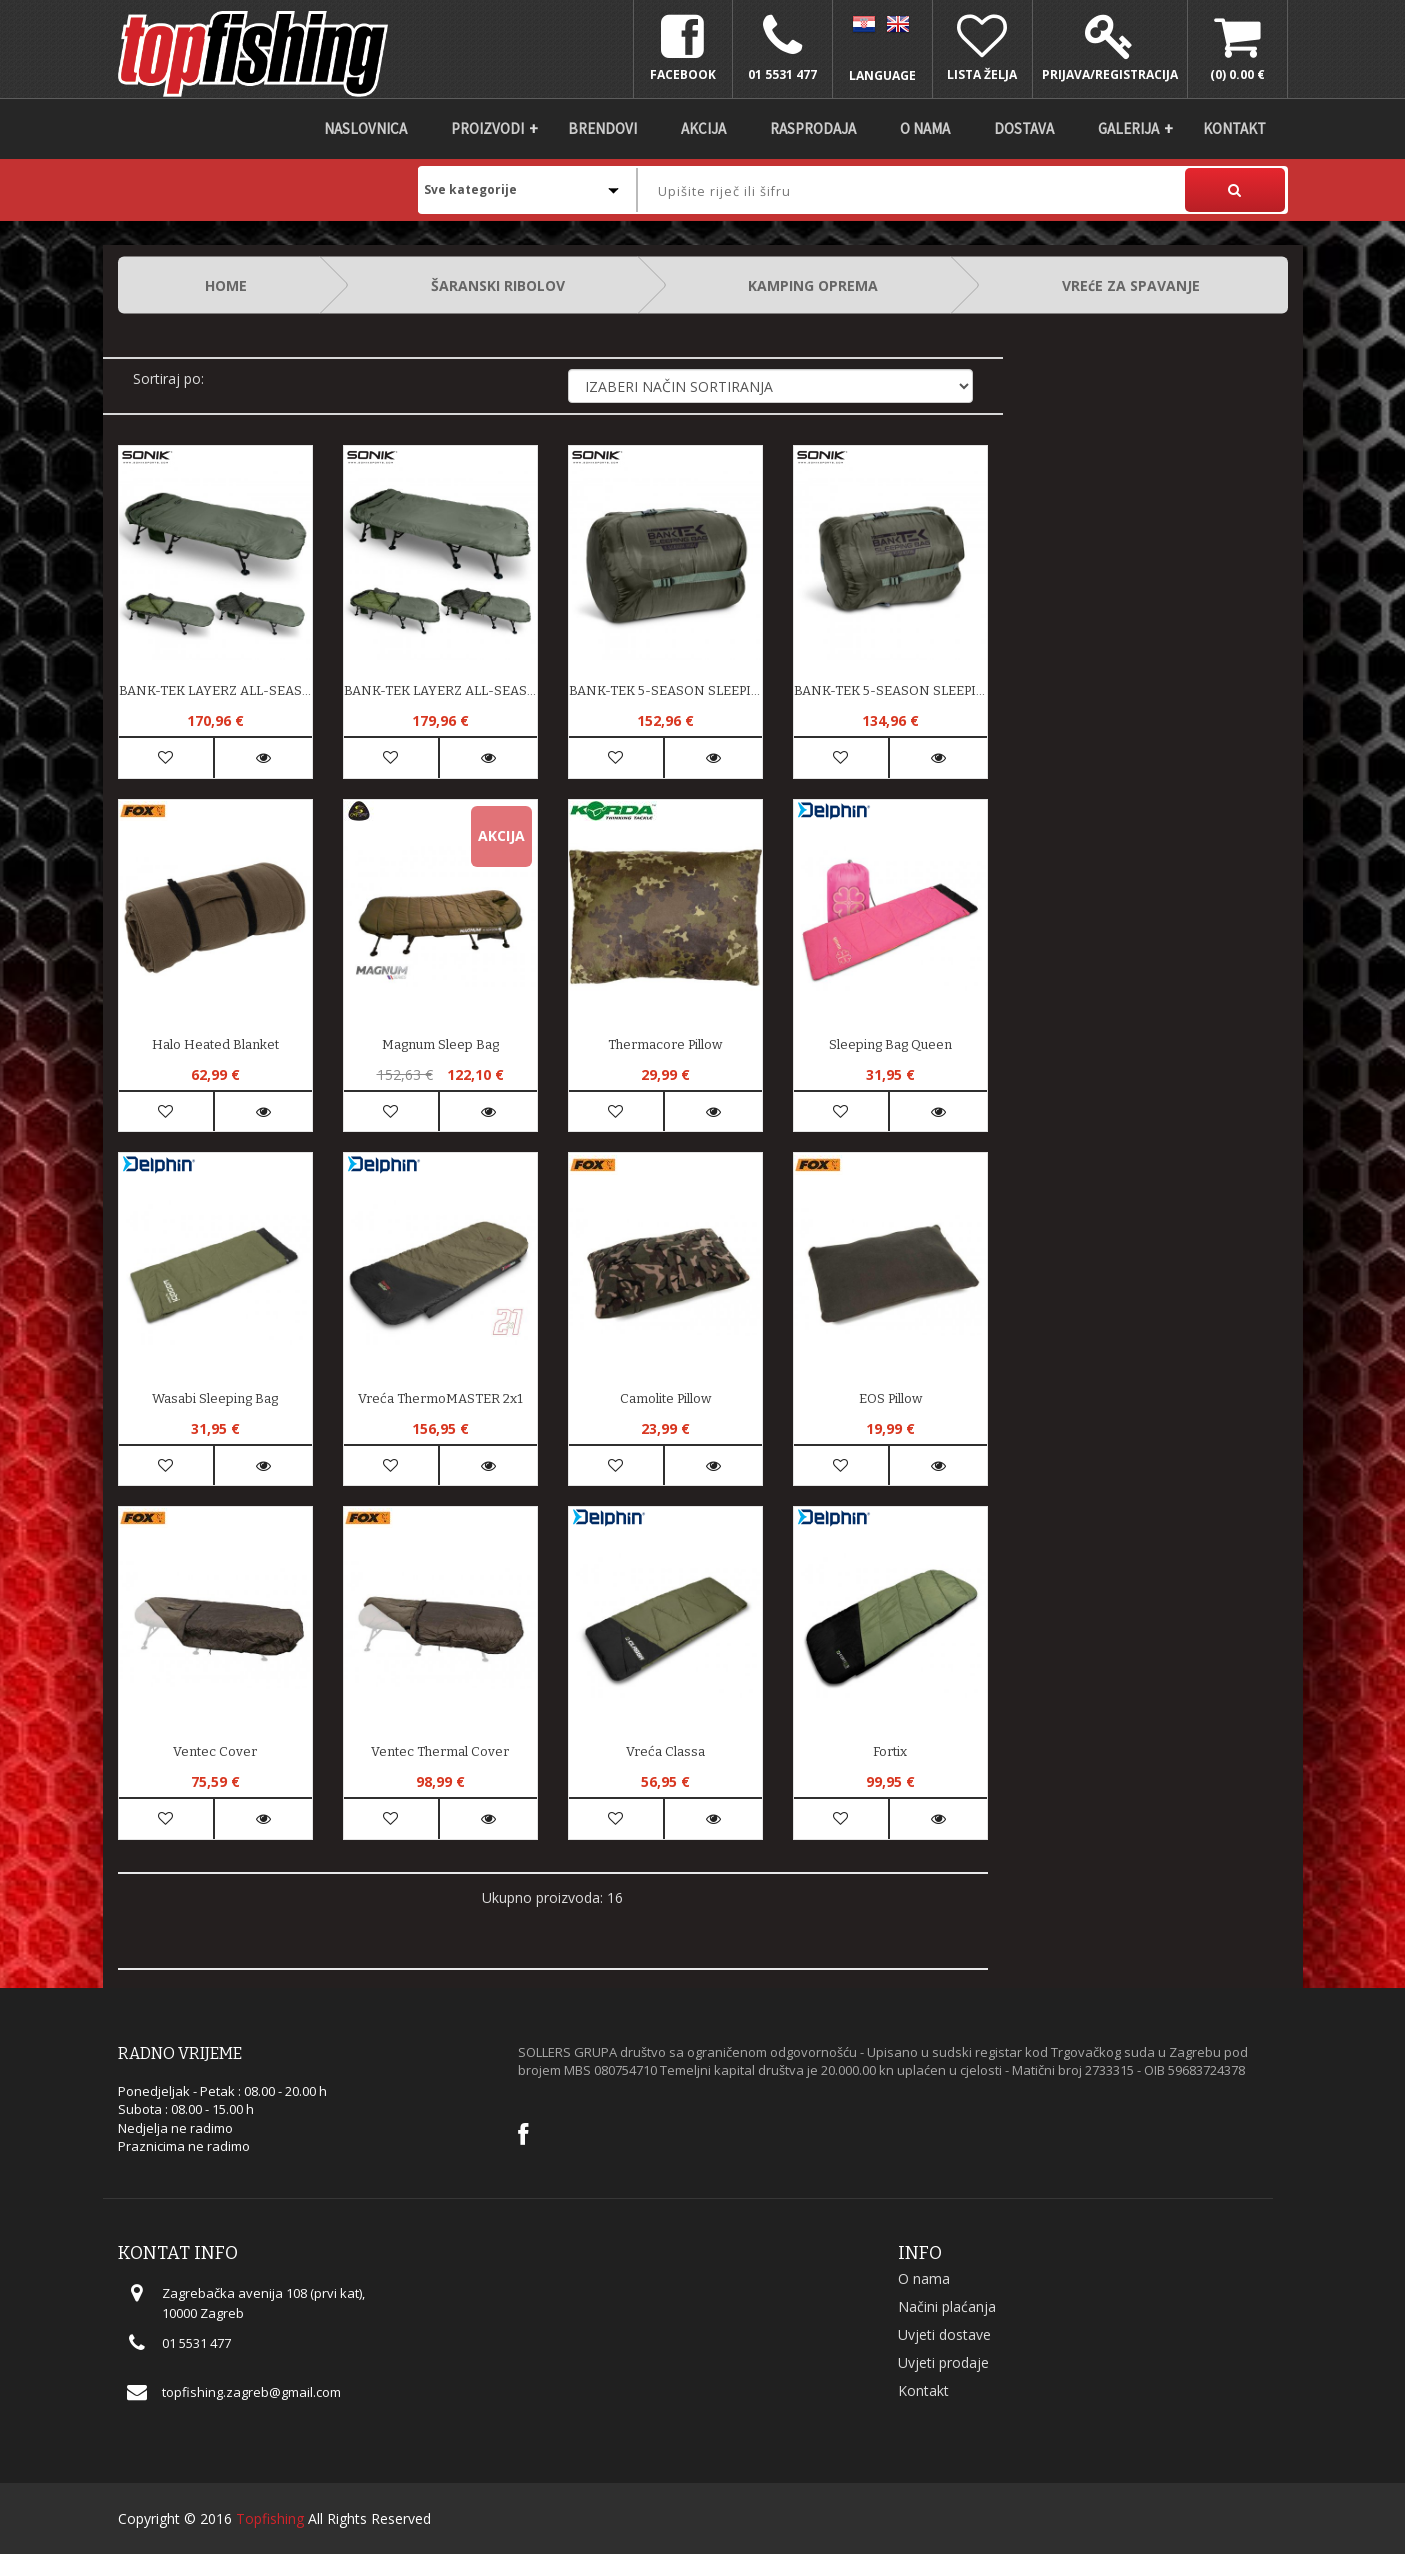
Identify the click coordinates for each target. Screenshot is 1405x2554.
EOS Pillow (890, 1398)
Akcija (703, 128)
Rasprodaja (813, 128)
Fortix (890, 1751)
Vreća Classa (665, 1751)
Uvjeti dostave (944, 2334)
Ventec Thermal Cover (440, 1751)
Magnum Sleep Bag (440, 1044)
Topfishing (270, 2518)
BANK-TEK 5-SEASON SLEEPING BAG (890, 690)
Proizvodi (487, 128)
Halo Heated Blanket (215, 1044)
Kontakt (1234, 128)
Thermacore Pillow (665, 1044)
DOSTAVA (1024, 128)
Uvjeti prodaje (943, 2362)
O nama (925, 128)
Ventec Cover (215, 1751)
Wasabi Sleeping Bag (215, 1398)
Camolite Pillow (665, 1398)
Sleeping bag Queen (890, 1044)
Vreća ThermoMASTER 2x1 (440, 1398)
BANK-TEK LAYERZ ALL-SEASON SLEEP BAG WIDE (440, 690)
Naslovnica (365, 128)
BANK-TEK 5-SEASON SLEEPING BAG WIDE (665, 690)
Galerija (1128, 128)
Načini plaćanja (947, 2306)
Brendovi (602, 128)
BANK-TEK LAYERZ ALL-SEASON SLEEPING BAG (215, 690)
